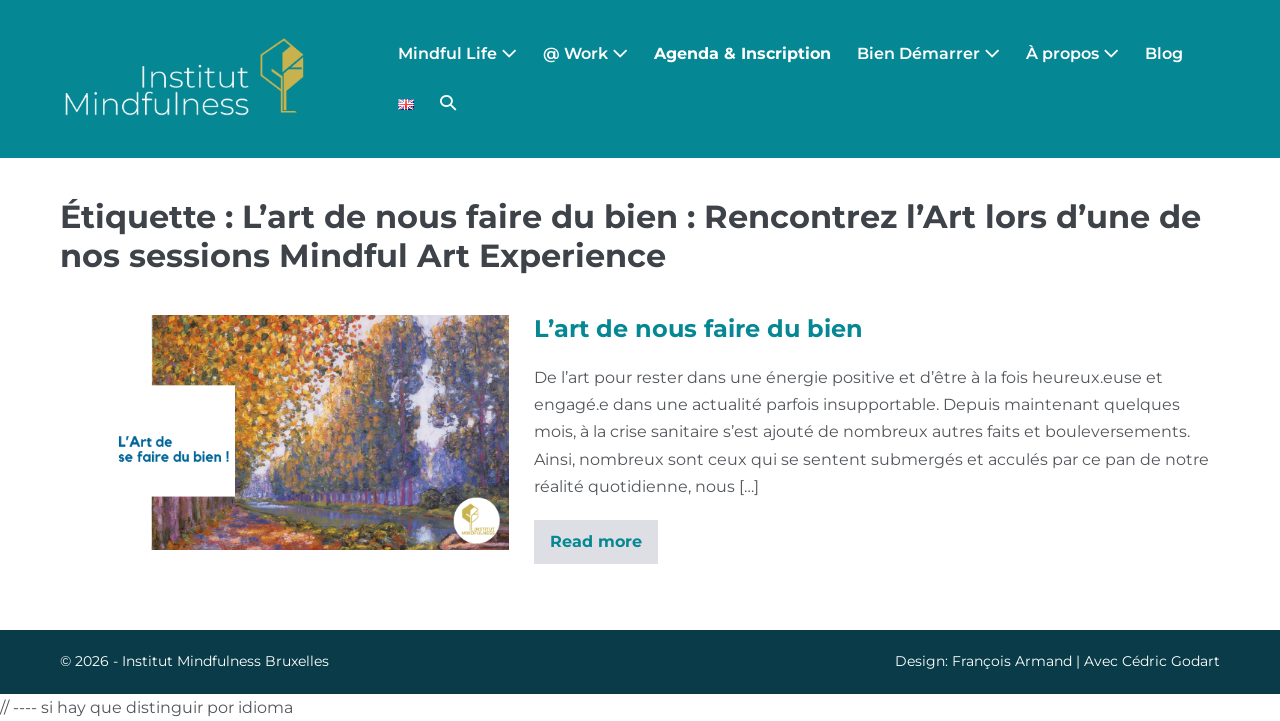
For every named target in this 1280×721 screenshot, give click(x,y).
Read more (596, 548)
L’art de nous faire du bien (698, 328)
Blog (1164, 53)
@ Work (585, 53)
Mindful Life (457, 53)
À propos (1072, 53)
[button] (448, 103)
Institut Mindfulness (191, 661)
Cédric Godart (1171, 661)
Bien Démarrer (928, 53)
